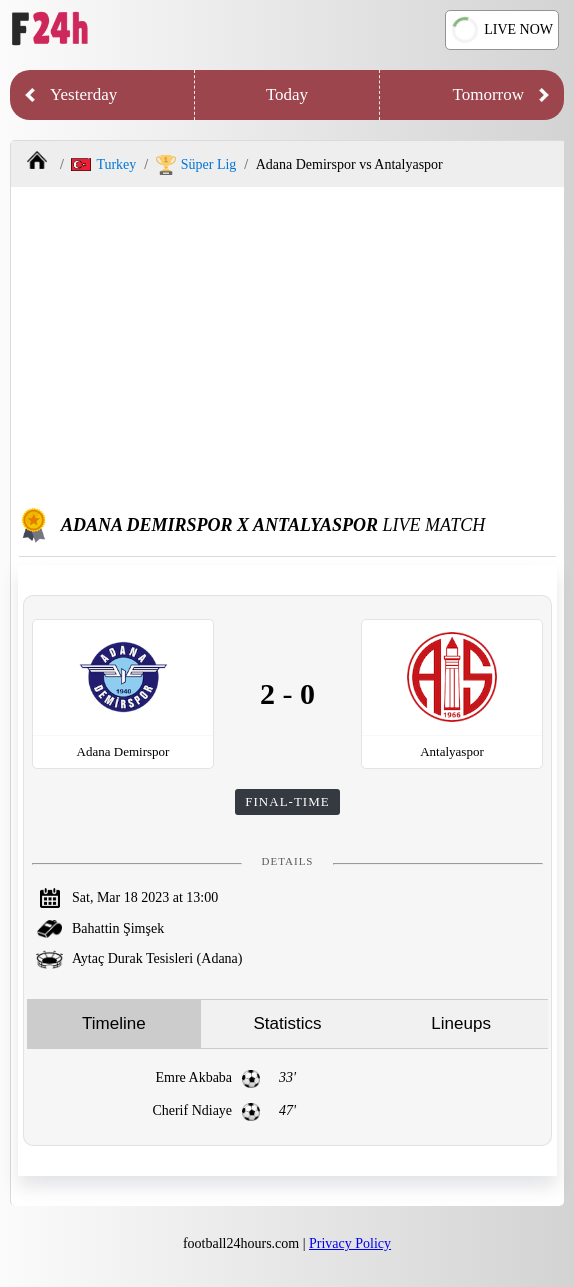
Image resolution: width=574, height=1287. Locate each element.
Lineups (461, 1023)
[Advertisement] (287, 347)
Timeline (114, 1023)
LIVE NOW (500, 30)
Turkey (103, 164)
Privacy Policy (350, 1243)
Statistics (287, 1023)
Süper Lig (196, 165)
